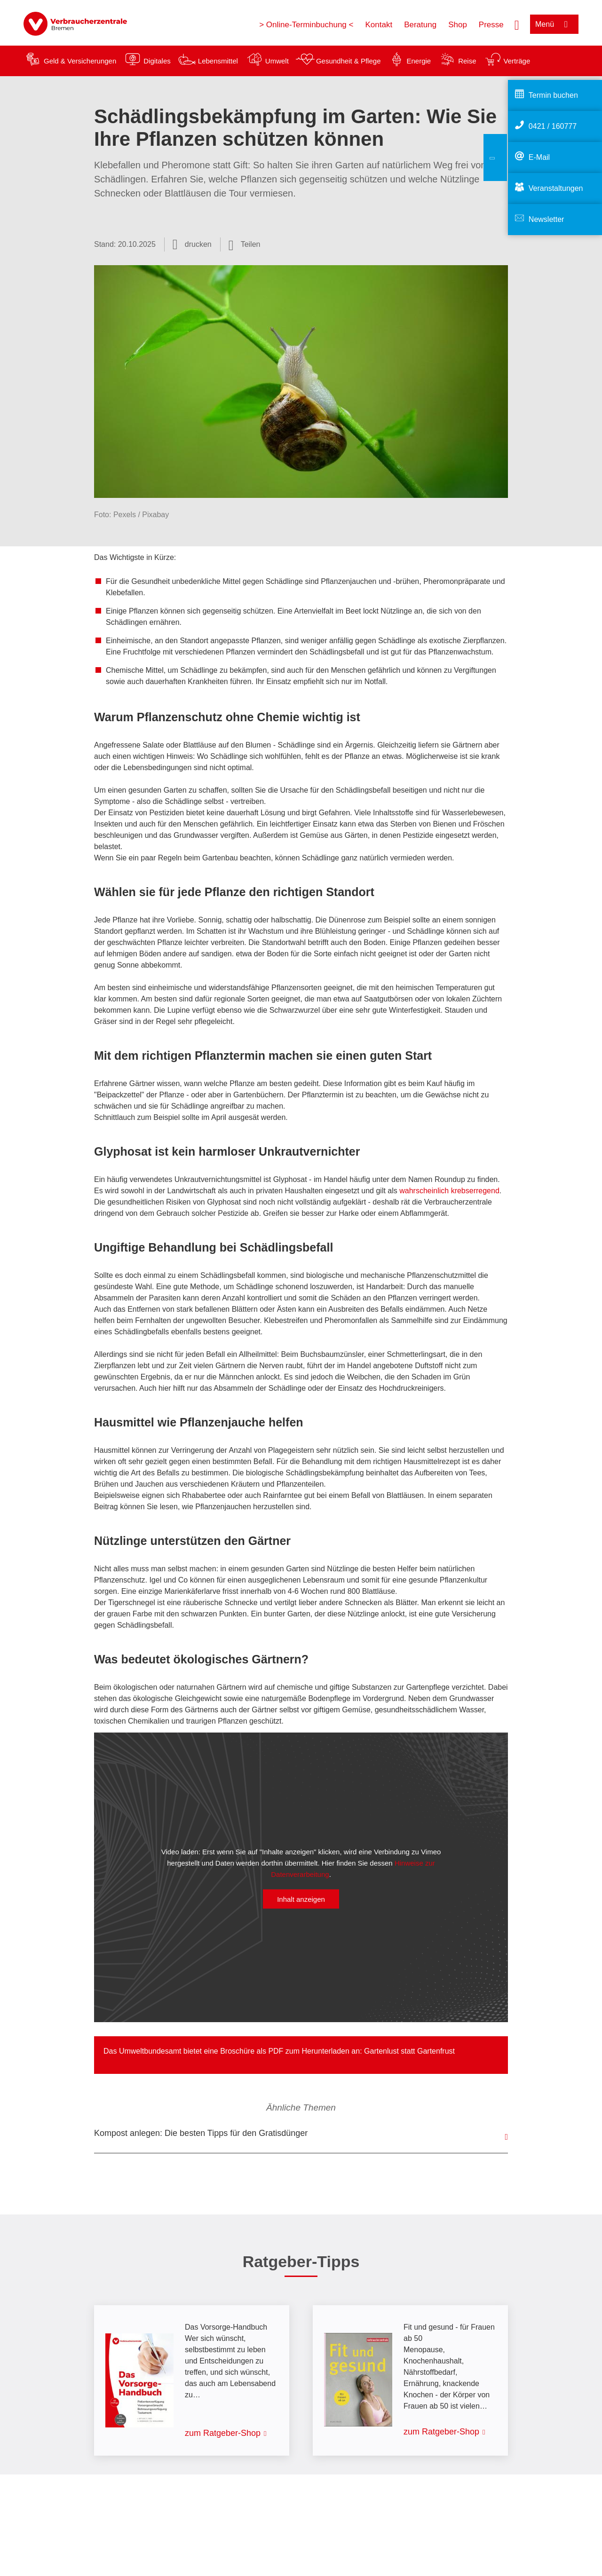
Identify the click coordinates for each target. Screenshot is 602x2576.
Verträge (517, 61)
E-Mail (539, 157)
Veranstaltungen (556, 188)
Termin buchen (553, 95)
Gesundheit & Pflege (348, 61)
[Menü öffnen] (554, 24)
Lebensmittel (218, 61)
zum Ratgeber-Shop (223, 2433)
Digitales (157, 61)
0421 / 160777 (553, 126)
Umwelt (277, 61)
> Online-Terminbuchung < (306, 24)
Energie (418, 61)
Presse (491, 24)
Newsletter (546, 219)
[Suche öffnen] (517, 24)
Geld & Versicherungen (80, 61)
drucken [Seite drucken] (198, 244)
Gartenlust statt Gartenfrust (409, 2051)
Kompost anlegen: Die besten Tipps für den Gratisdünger (201, 2133)
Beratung (420, 24)
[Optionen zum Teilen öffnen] (244, 244)
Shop (457, 24)
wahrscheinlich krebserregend (449, 1191)
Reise (467, 61)
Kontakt (378, 24)
